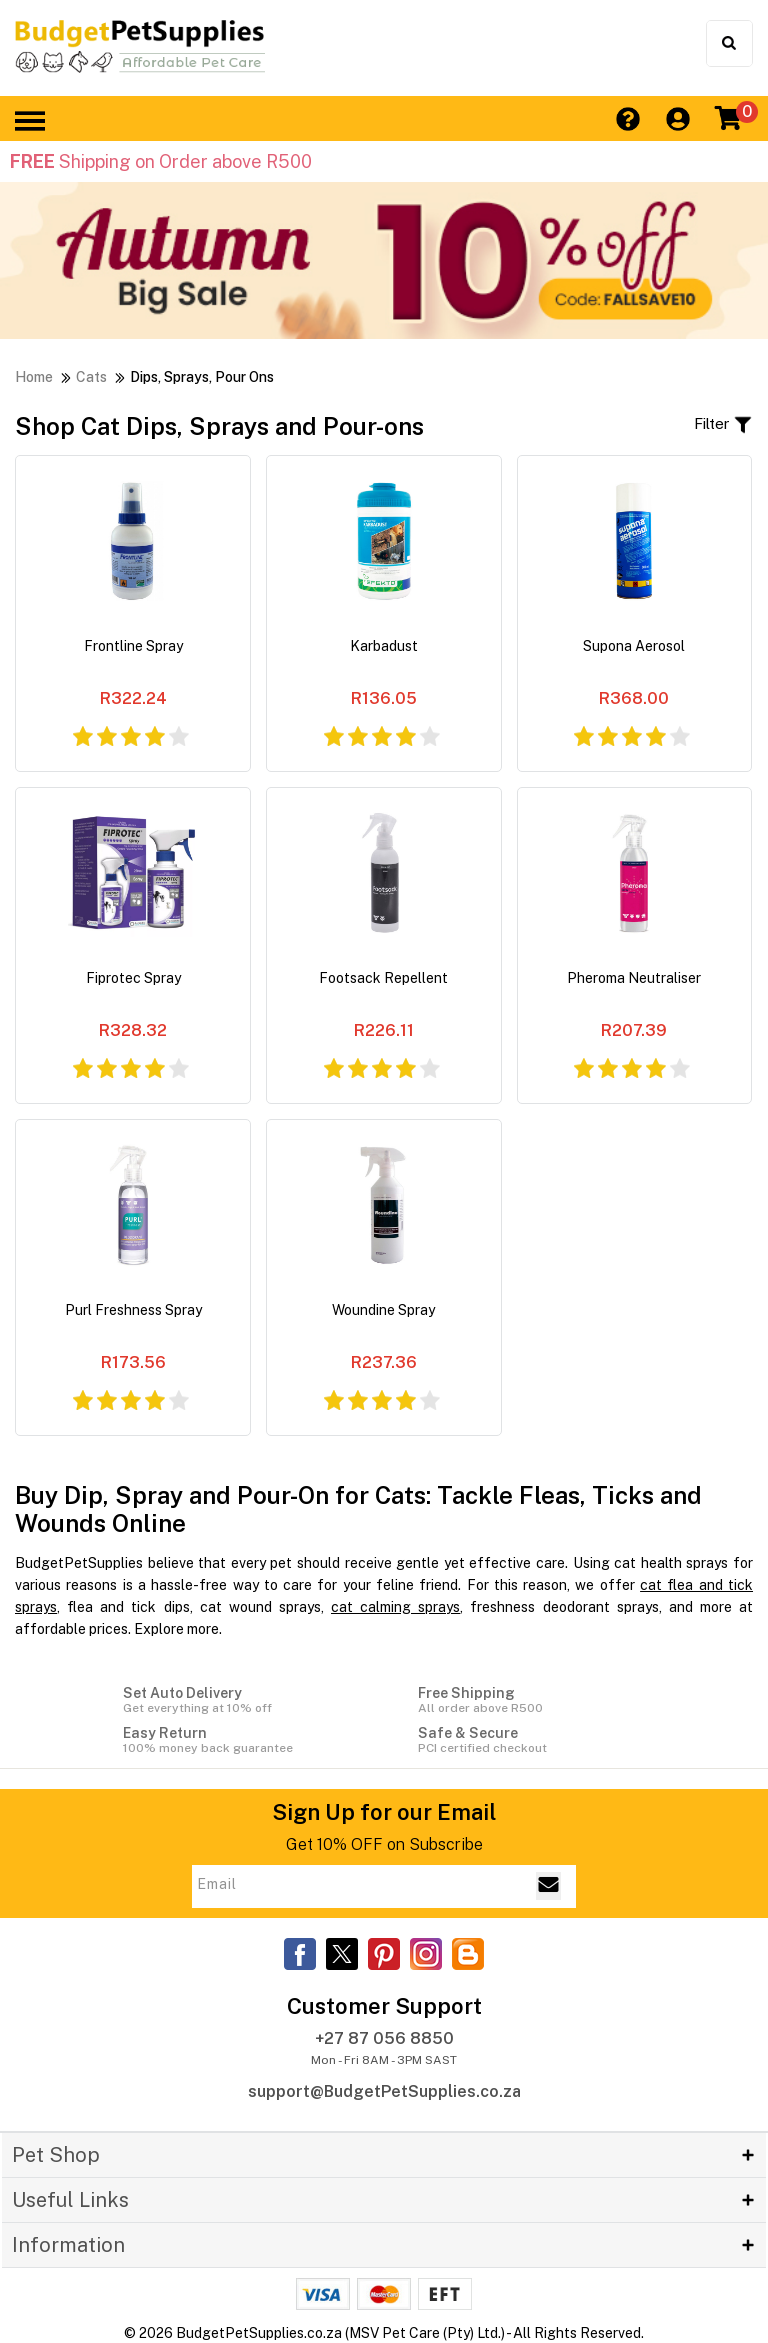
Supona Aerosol (634, 646)
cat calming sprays (395, 1607)
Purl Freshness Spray (133, 1310)
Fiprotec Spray (133, 978)
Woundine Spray (383, 1310)
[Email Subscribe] (548, 1886)
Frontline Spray (133, 646)
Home (34, 377)
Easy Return (236, 1740)
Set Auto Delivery (236, 1700)
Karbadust (384, 646)
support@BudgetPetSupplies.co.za (384, 2091)
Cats (91, 377)
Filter (723, 425)
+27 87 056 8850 (384, 2038)
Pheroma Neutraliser (634, 978)
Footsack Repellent (383, 978)
